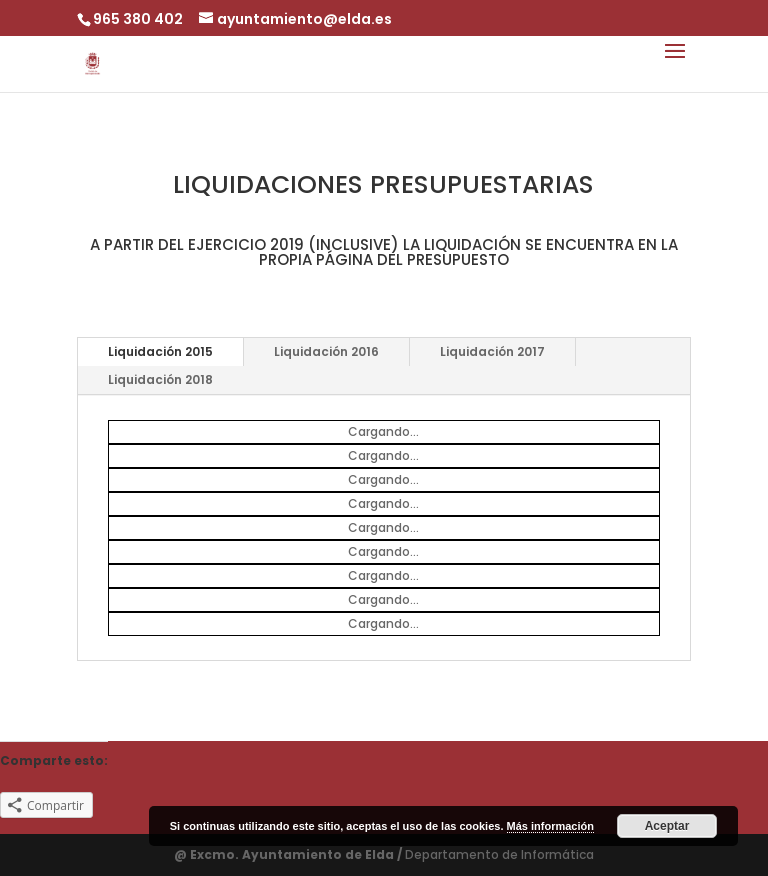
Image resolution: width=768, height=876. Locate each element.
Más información (550, 826)
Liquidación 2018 (160, 379)
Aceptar (667, 826)
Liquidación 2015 (160, 351)
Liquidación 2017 (492, 351)
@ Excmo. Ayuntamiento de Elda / (289, 854)
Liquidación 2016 (326, 351)
